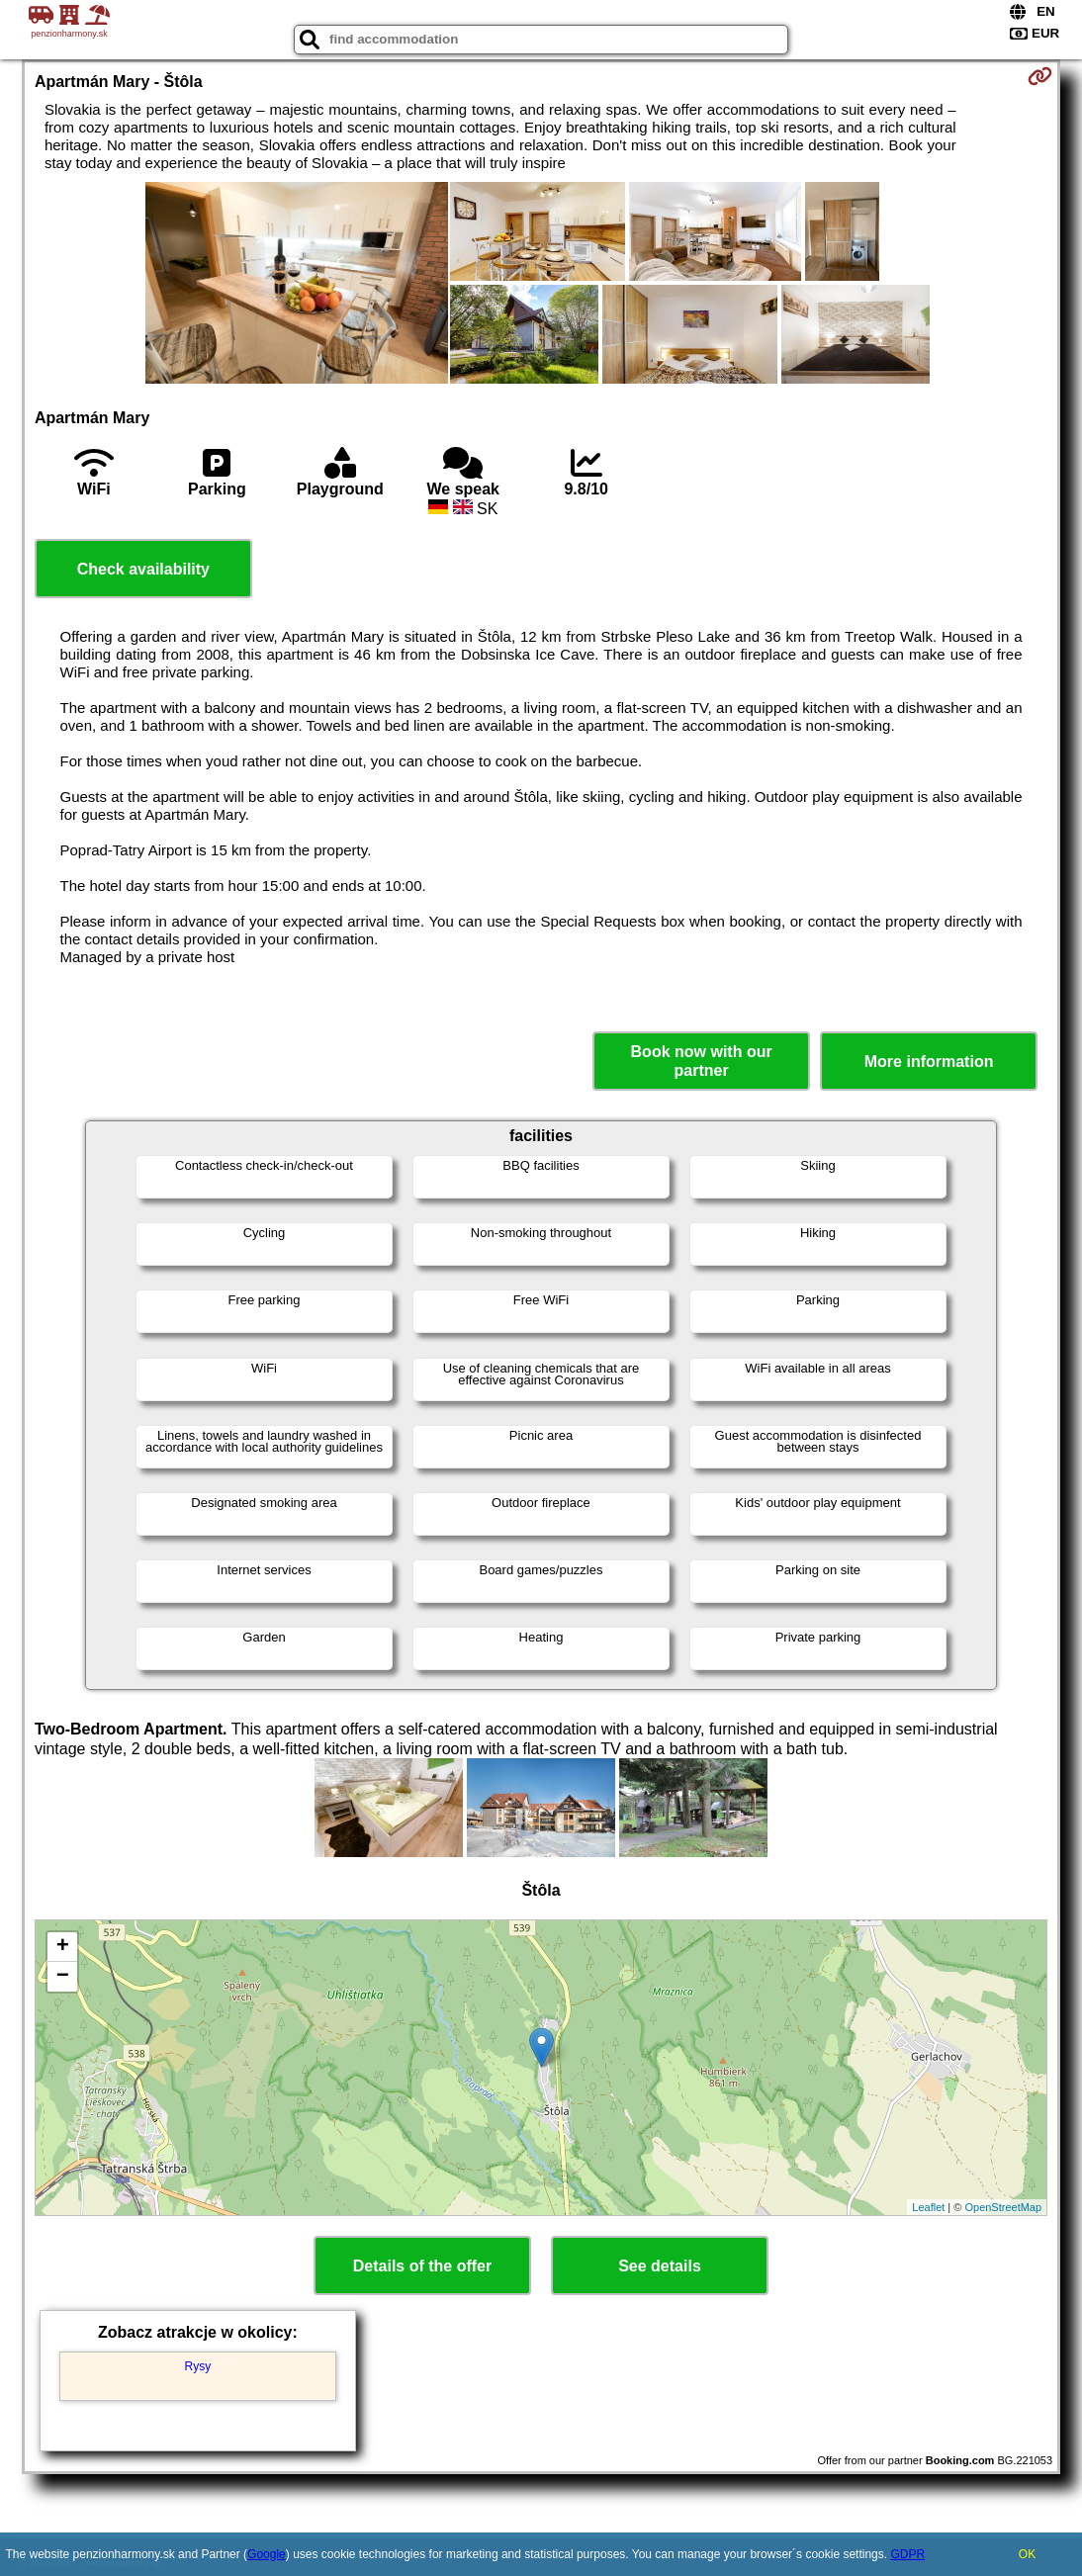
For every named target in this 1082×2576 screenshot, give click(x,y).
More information (929, 1061)
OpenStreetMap (1002, 2207)
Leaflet (928, 2207)
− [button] (62, 1977)
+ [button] (62, 1947)
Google (266, 2554)
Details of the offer (422, 2266)
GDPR (907, 2554)
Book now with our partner (701, 1061)
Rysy (198, 2366)
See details (659, 2266)
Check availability (143, 569)
